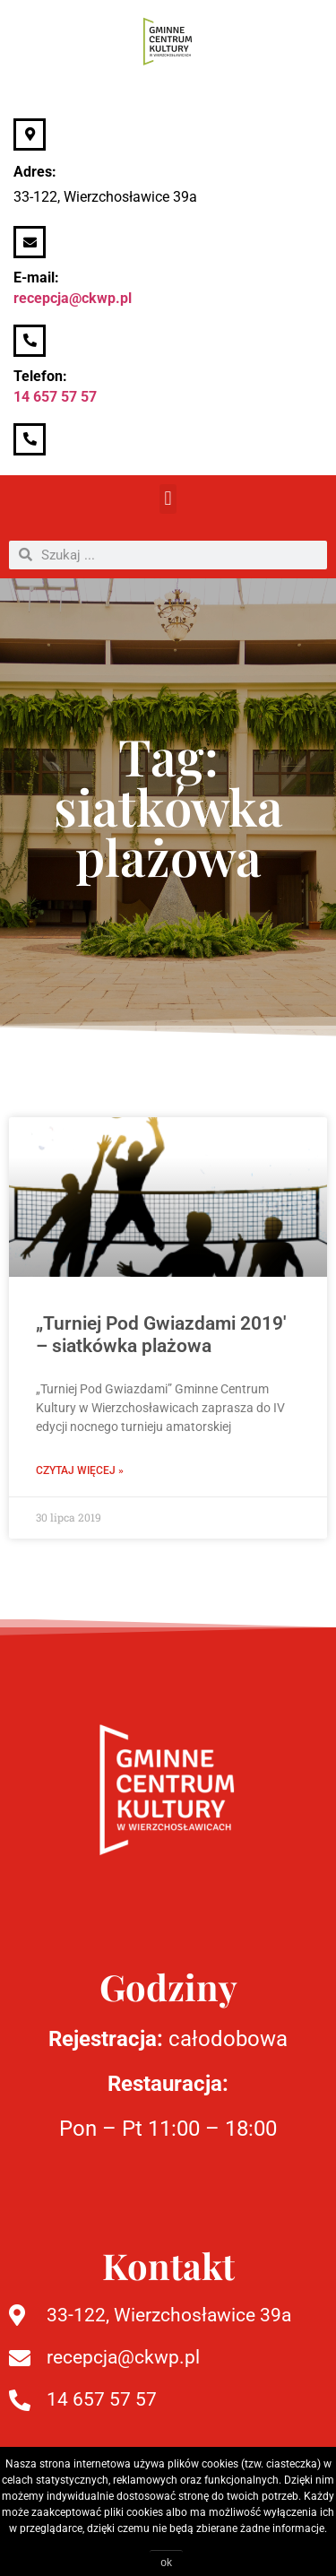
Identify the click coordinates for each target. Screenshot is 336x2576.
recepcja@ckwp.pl (72, 298)
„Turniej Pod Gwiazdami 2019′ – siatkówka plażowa (161, 1335)
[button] (168, 499)
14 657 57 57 (55, 396)
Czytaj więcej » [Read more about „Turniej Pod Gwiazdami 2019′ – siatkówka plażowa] (80, 1470)
